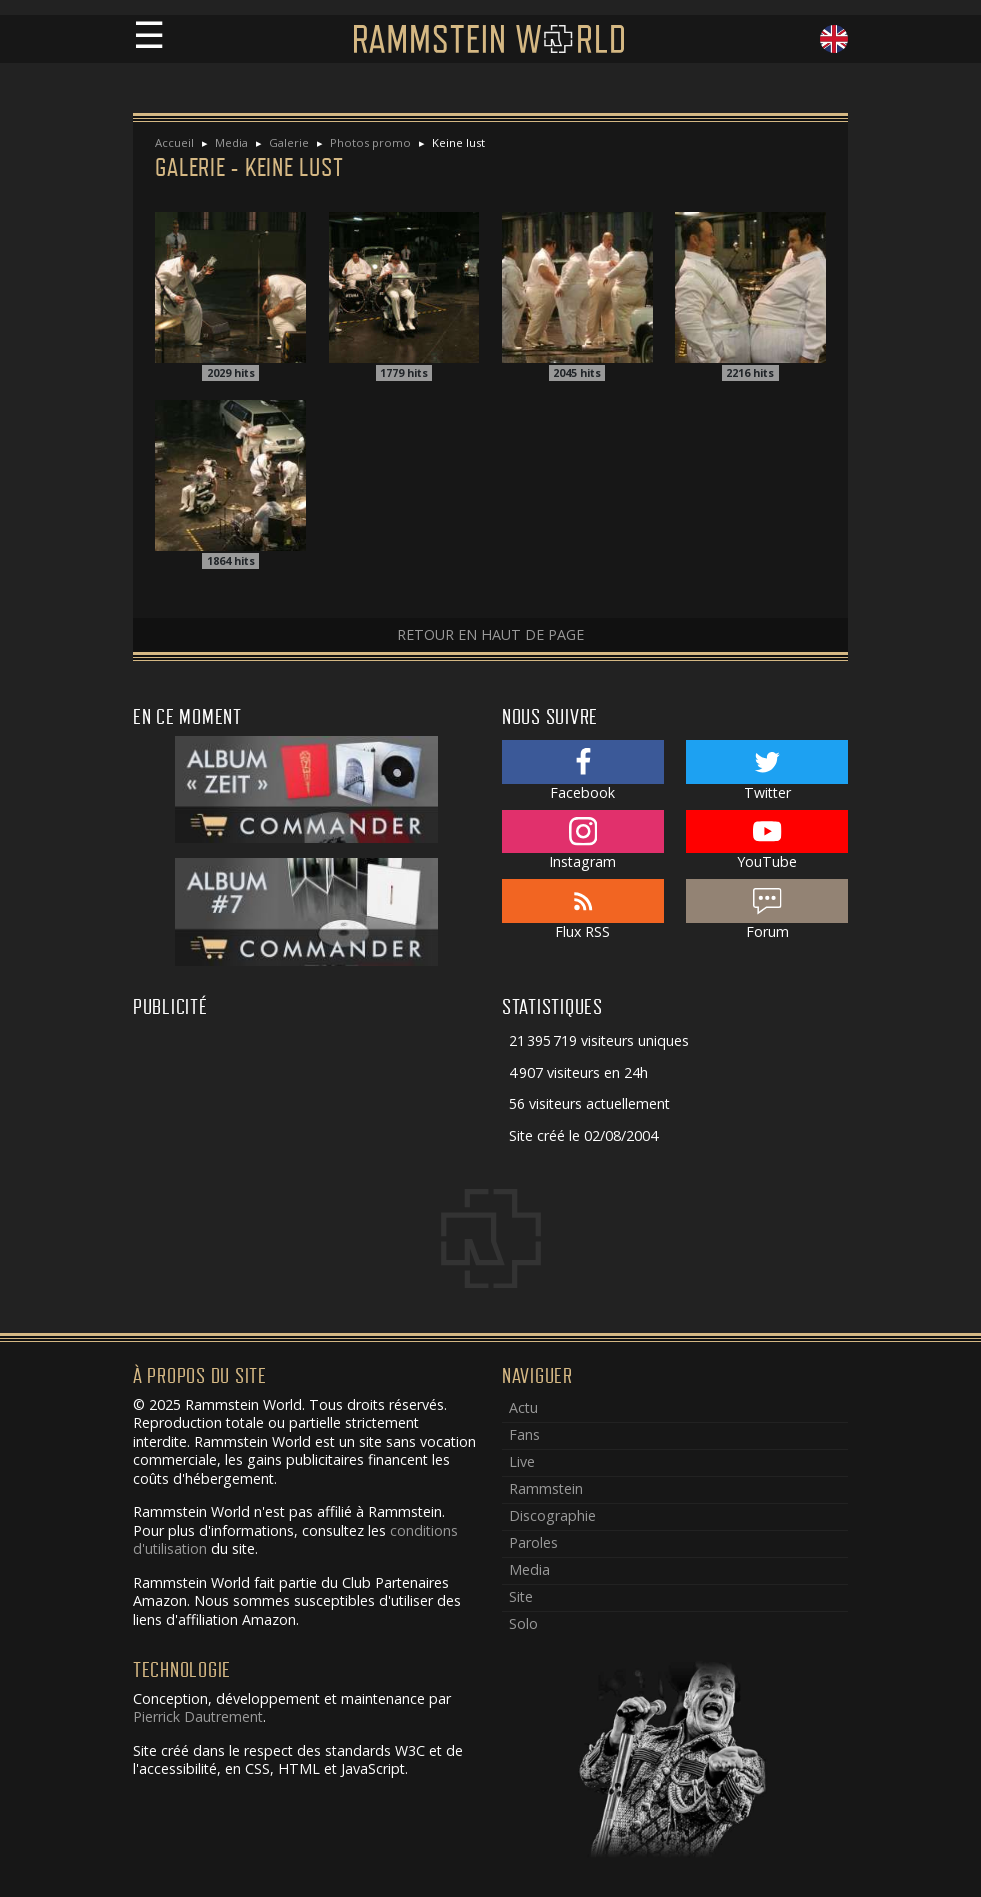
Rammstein (546, 1488)
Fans (524, 1434)
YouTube (767, 841)
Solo (523, 1623)
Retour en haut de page (490, 634)
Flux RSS (583, 910)
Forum (767, 910)
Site (521, 1596)
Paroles (533, 1542)
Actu (523, 1407)
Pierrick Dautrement (198, 1716)
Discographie (552, 1515)
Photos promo (370, 142)
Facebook (583, 771)
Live (522, 1461)
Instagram (583, 841)
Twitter (767, 771)
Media (231, 142)
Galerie (289, 142)
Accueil (174, 142)
